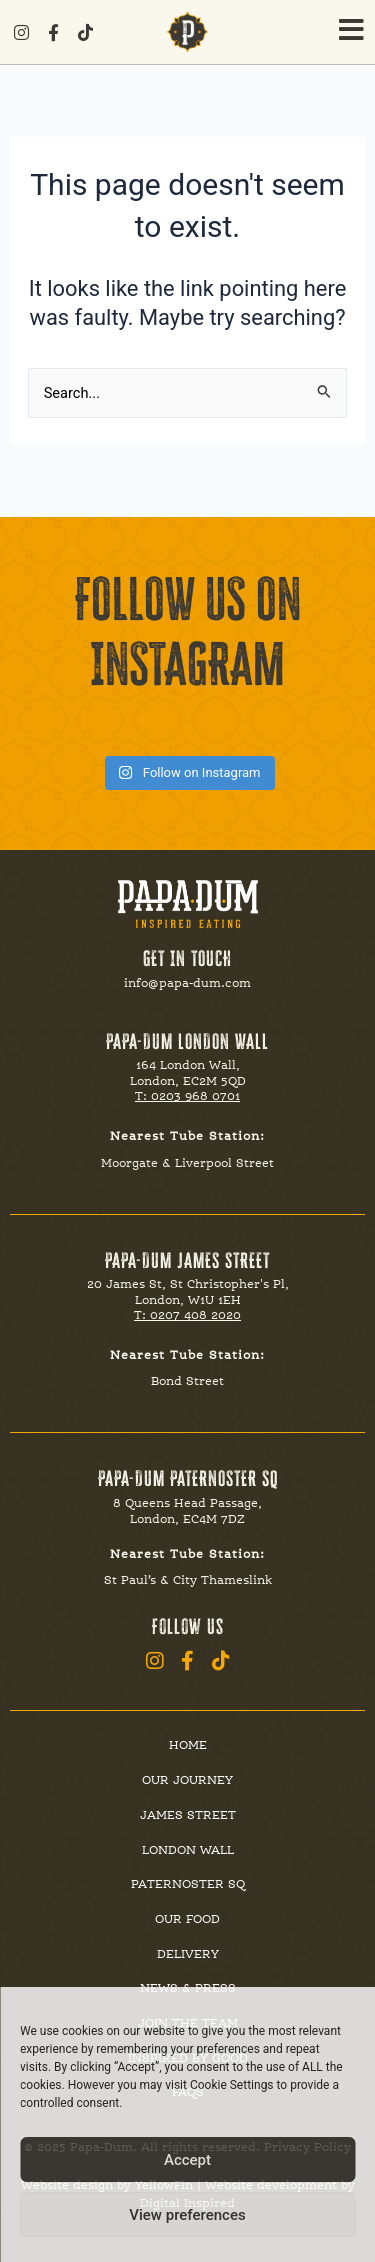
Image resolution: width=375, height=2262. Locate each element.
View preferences (187, 2215)
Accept (187, 2160)
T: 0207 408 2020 (187, 1315)
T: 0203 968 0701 (187, 1096)
